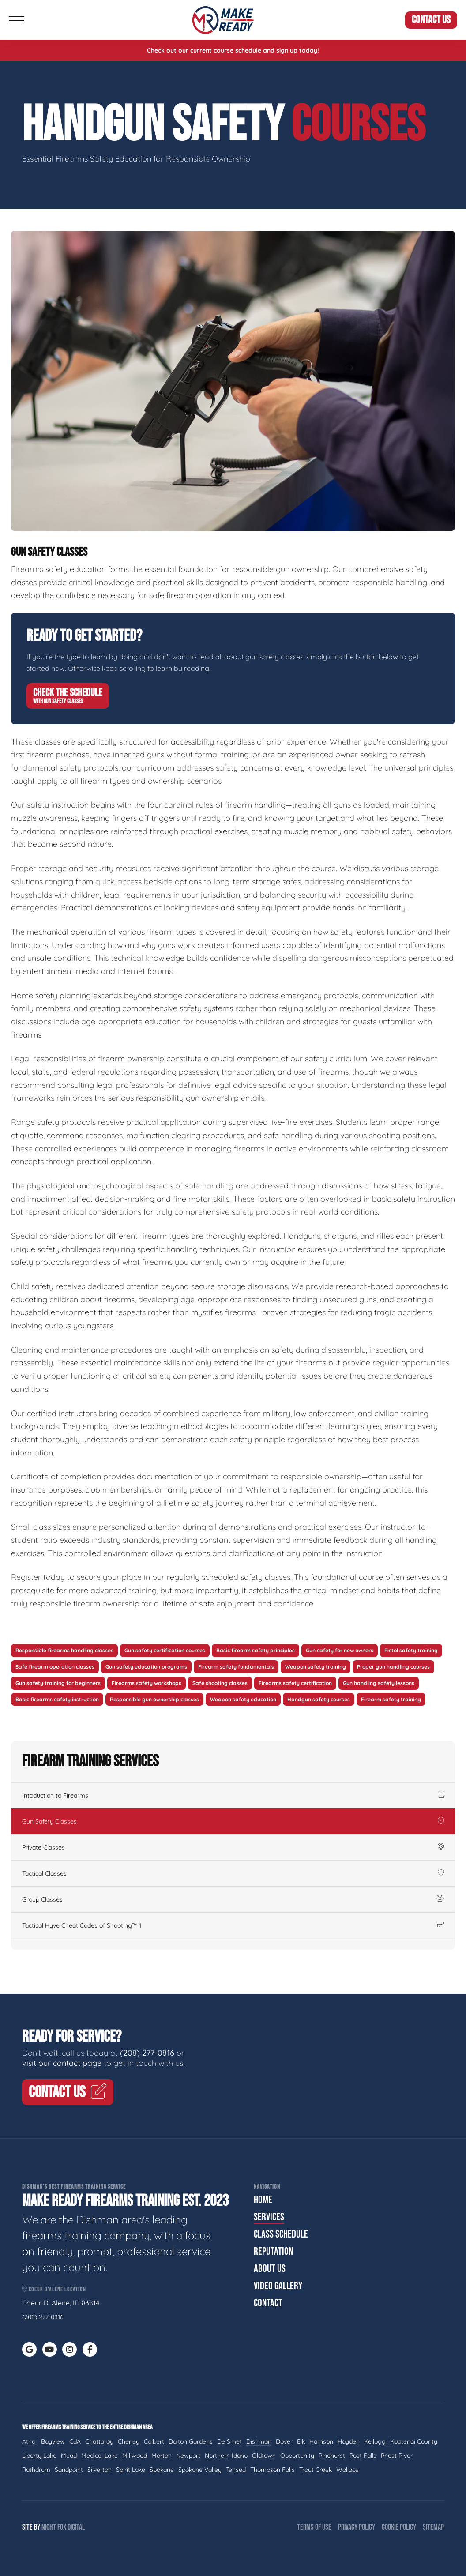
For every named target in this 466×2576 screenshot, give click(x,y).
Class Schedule (281, 2234)
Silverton (99, 2470)
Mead (69, 2455)
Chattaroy (99, 2441)
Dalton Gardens (191, 2441)
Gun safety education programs (146, 1666)
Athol (29, 2441)
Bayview (53, 2441)
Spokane (162, 2470)
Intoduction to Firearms (233, 1795)
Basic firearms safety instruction (57, 1699)
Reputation (273, 2251)
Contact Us (431, 19)
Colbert (154, 2441)
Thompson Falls (272, 2470)
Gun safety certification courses (164, 1650)
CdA (75, 2441)
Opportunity (297, 2455)
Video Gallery (278, 2285)
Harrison (321, 2441)
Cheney (128, 2441)
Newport (188, 2455)
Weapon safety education (243, 1699)
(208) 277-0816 (147, 2053)
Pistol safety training (411, 1650)
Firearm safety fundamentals (236, 1666)
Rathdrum (36, 2470)
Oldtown (264, 2455)
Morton (161, 2455)
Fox (61, 2527)
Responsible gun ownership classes (154, 1699)
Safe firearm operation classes (54, 1666)
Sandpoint (69, 2470)
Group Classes (233, 1899)
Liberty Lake (39, 2455)
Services (269, 2217)
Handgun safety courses (318, 1699)
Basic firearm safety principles (255, 1650)
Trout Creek (315, 2470)
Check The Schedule (67, 695)
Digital (76, 2527)
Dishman (258, 2441)
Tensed (236, 2470)
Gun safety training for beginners (58, 1683)
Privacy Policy (356, 2527)
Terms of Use (314, 2527)
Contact (268, 2303)
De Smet (229, 2441)
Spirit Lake (130, 2470)
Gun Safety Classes (233, 1821)
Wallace (347, 2470)
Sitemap (433, 2527)
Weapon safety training (315, 1666)
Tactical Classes (233, 1873)
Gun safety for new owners (339, 1650)
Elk (301, 2441)
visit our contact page (61, 2063)
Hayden (349, 2441)
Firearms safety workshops (146, 1683)
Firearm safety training (391, 1699)
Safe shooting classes (220, 1683)
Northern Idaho (226, 2455)
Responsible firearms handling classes (64, 1650)
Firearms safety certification (295, 1683)
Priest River (397, 2455)
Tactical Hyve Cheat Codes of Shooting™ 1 (233, 1925)
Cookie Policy (399, 2527)
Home (263, 2199)
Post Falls (363, 2455)
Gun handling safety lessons (378, 1683)
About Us (270, 2268)
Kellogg (375, 2441)
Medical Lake (99, 2455)
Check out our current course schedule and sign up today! (233, 50)
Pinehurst (332, 2455)
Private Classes (233, 1847)
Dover (284, 2441)
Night (48, 2527)
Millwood (134, 2455)
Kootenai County (413, 2441)
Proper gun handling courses (393, 1666)
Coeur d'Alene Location (54, 2289)
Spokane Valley (200, 2470)
